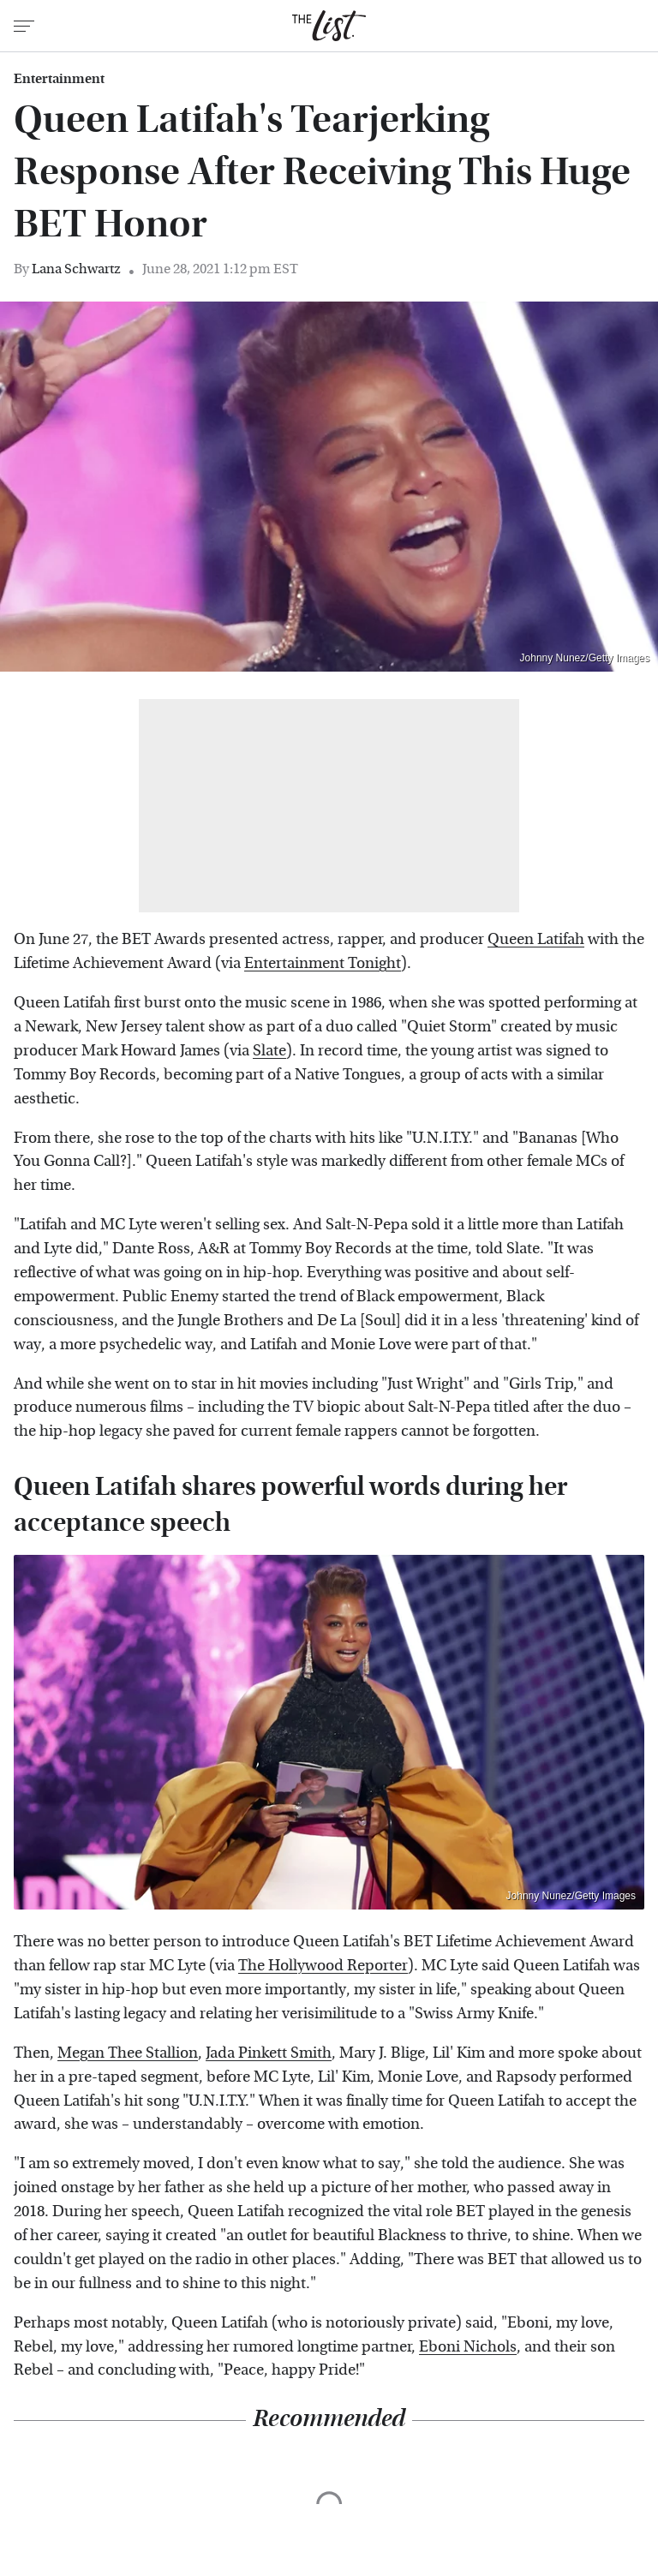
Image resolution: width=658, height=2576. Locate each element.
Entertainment (59, 79)
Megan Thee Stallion (127, 2053)
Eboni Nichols (468, 2347)
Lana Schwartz (76, 268)
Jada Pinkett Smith (269, 2053)
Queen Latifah (536, 939)
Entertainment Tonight (322, 963)
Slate (269, 1051)
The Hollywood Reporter (323, 1966)
